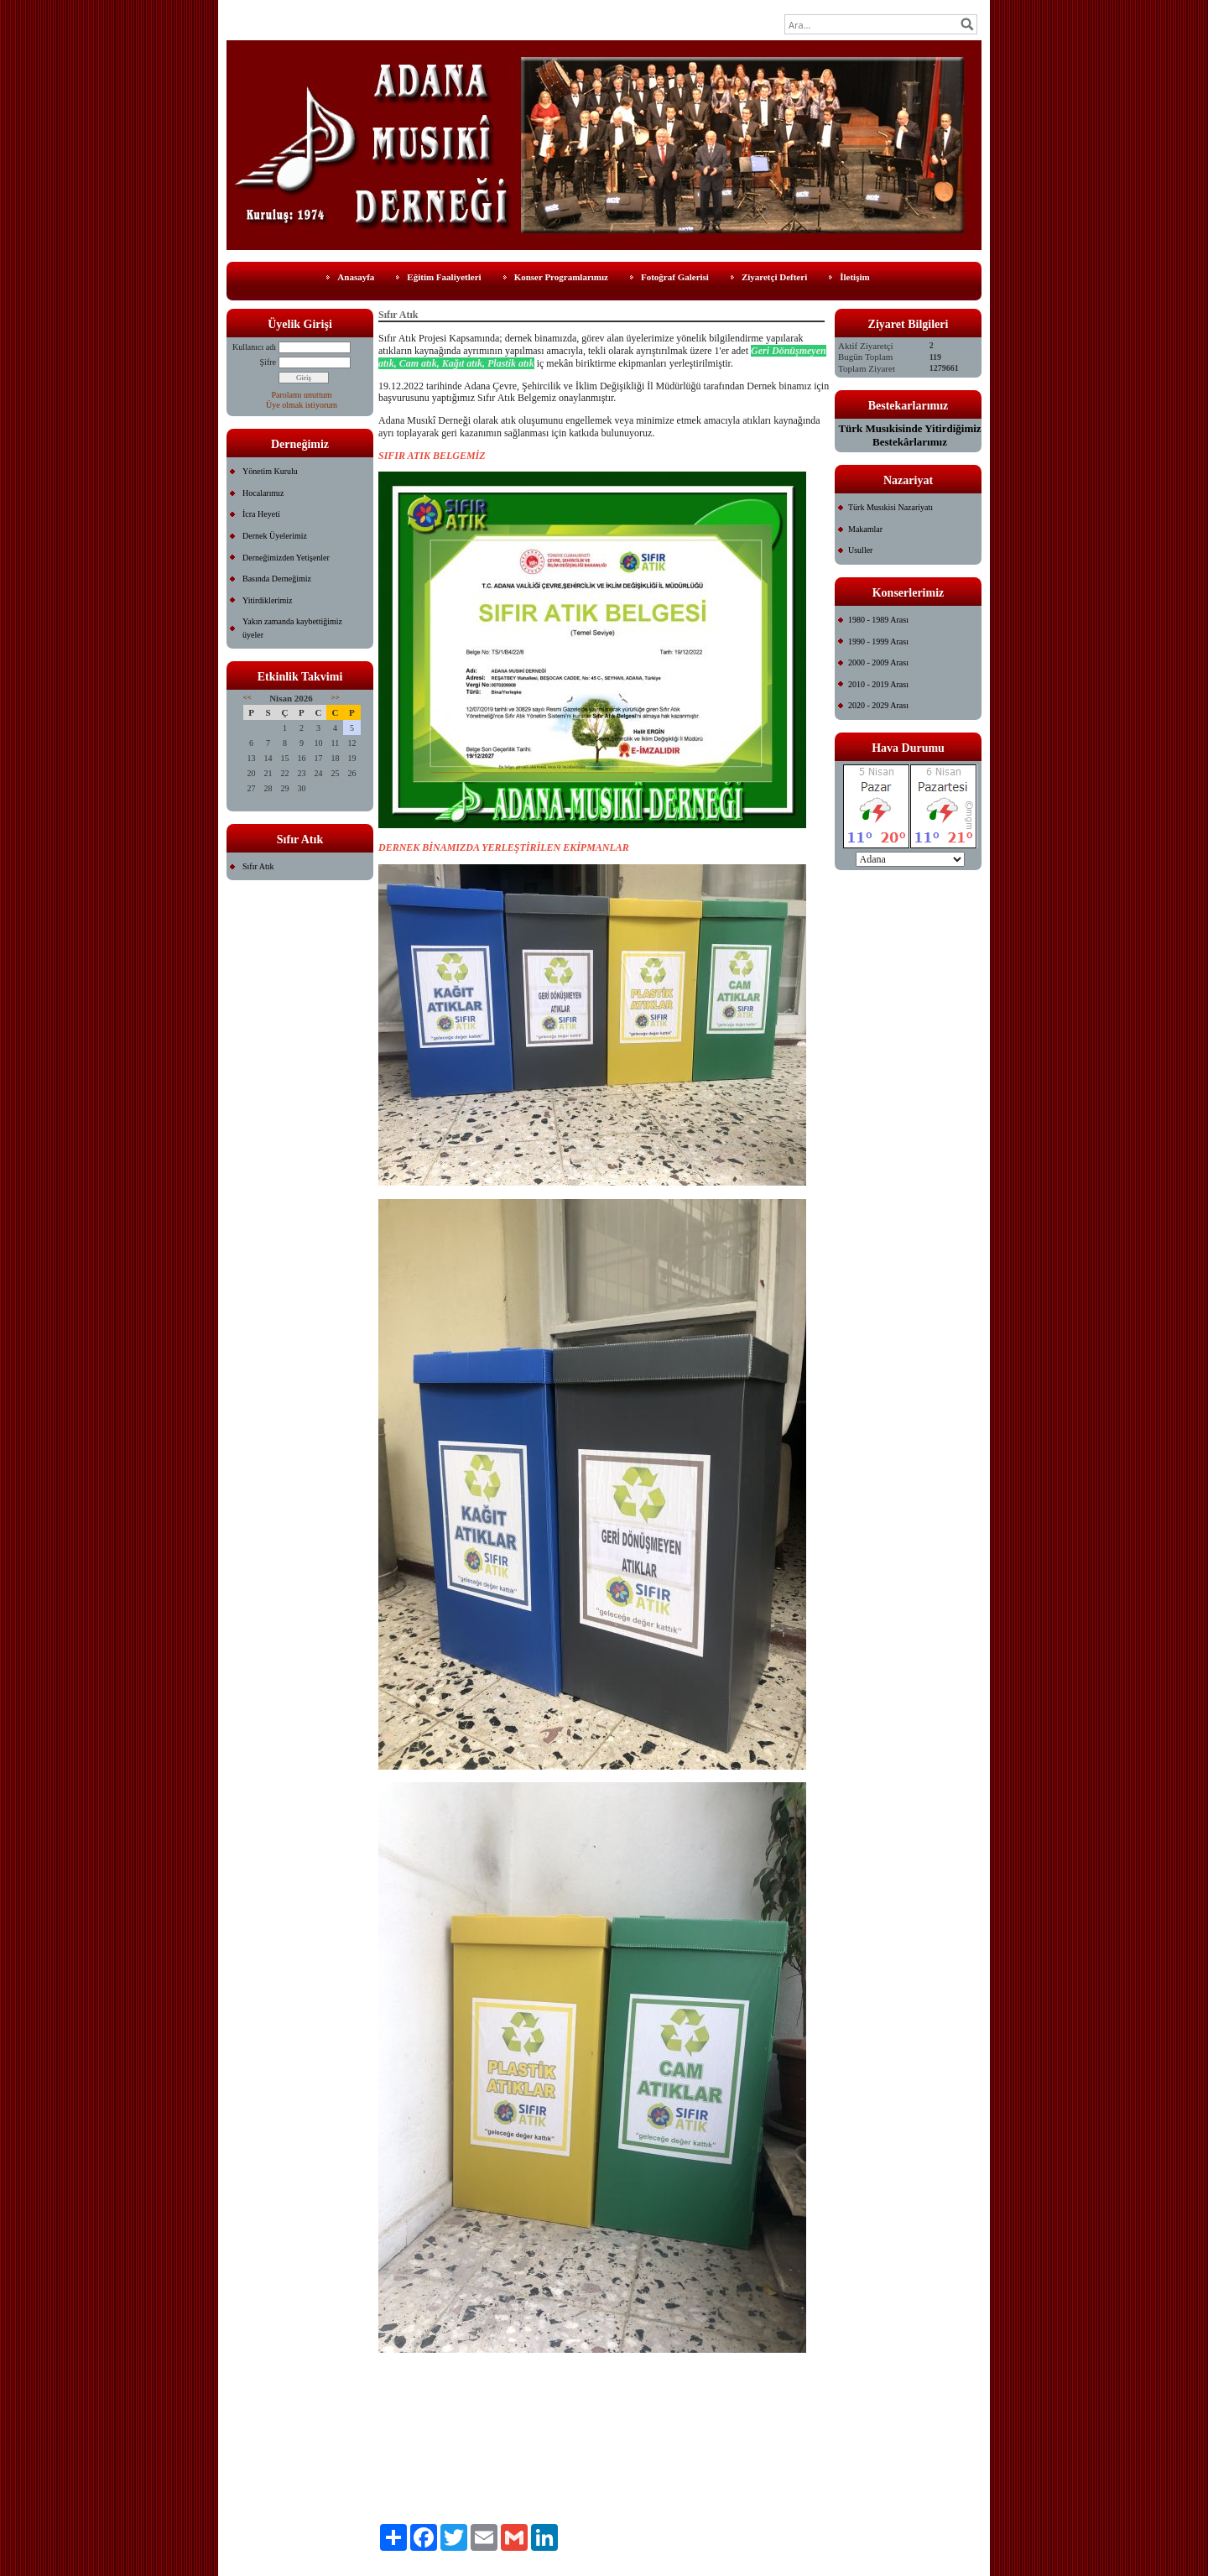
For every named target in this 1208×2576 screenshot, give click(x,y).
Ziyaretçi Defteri (774, 277)
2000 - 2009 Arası (878, 662)
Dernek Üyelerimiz (274, 535)
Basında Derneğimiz (276, 578)
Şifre (268, 362)
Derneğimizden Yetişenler (286, 557)
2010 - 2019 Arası (878, 684)
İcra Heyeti (261, 514)
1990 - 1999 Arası (878, 641)
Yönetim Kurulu (270, 471)
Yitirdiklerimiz (267, 600)
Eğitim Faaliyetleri (444, 277)
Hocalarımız (263, 493)
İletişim (854, 277)
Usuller (860, 550)
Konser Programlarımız (561, 277)
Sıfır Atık (258, 866)
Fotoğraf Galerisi (675, 277)
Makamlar (865, 529)
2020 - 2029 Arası (878, 705)
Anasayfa (355, 277)
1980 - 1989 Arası (878, 619)
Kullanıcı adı (254, 347)
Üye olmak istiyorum (301, 404)
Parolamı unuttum (302, 394)
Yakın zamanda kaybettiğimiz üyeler (292, 628)
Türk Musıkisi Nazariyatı (890, 507)
